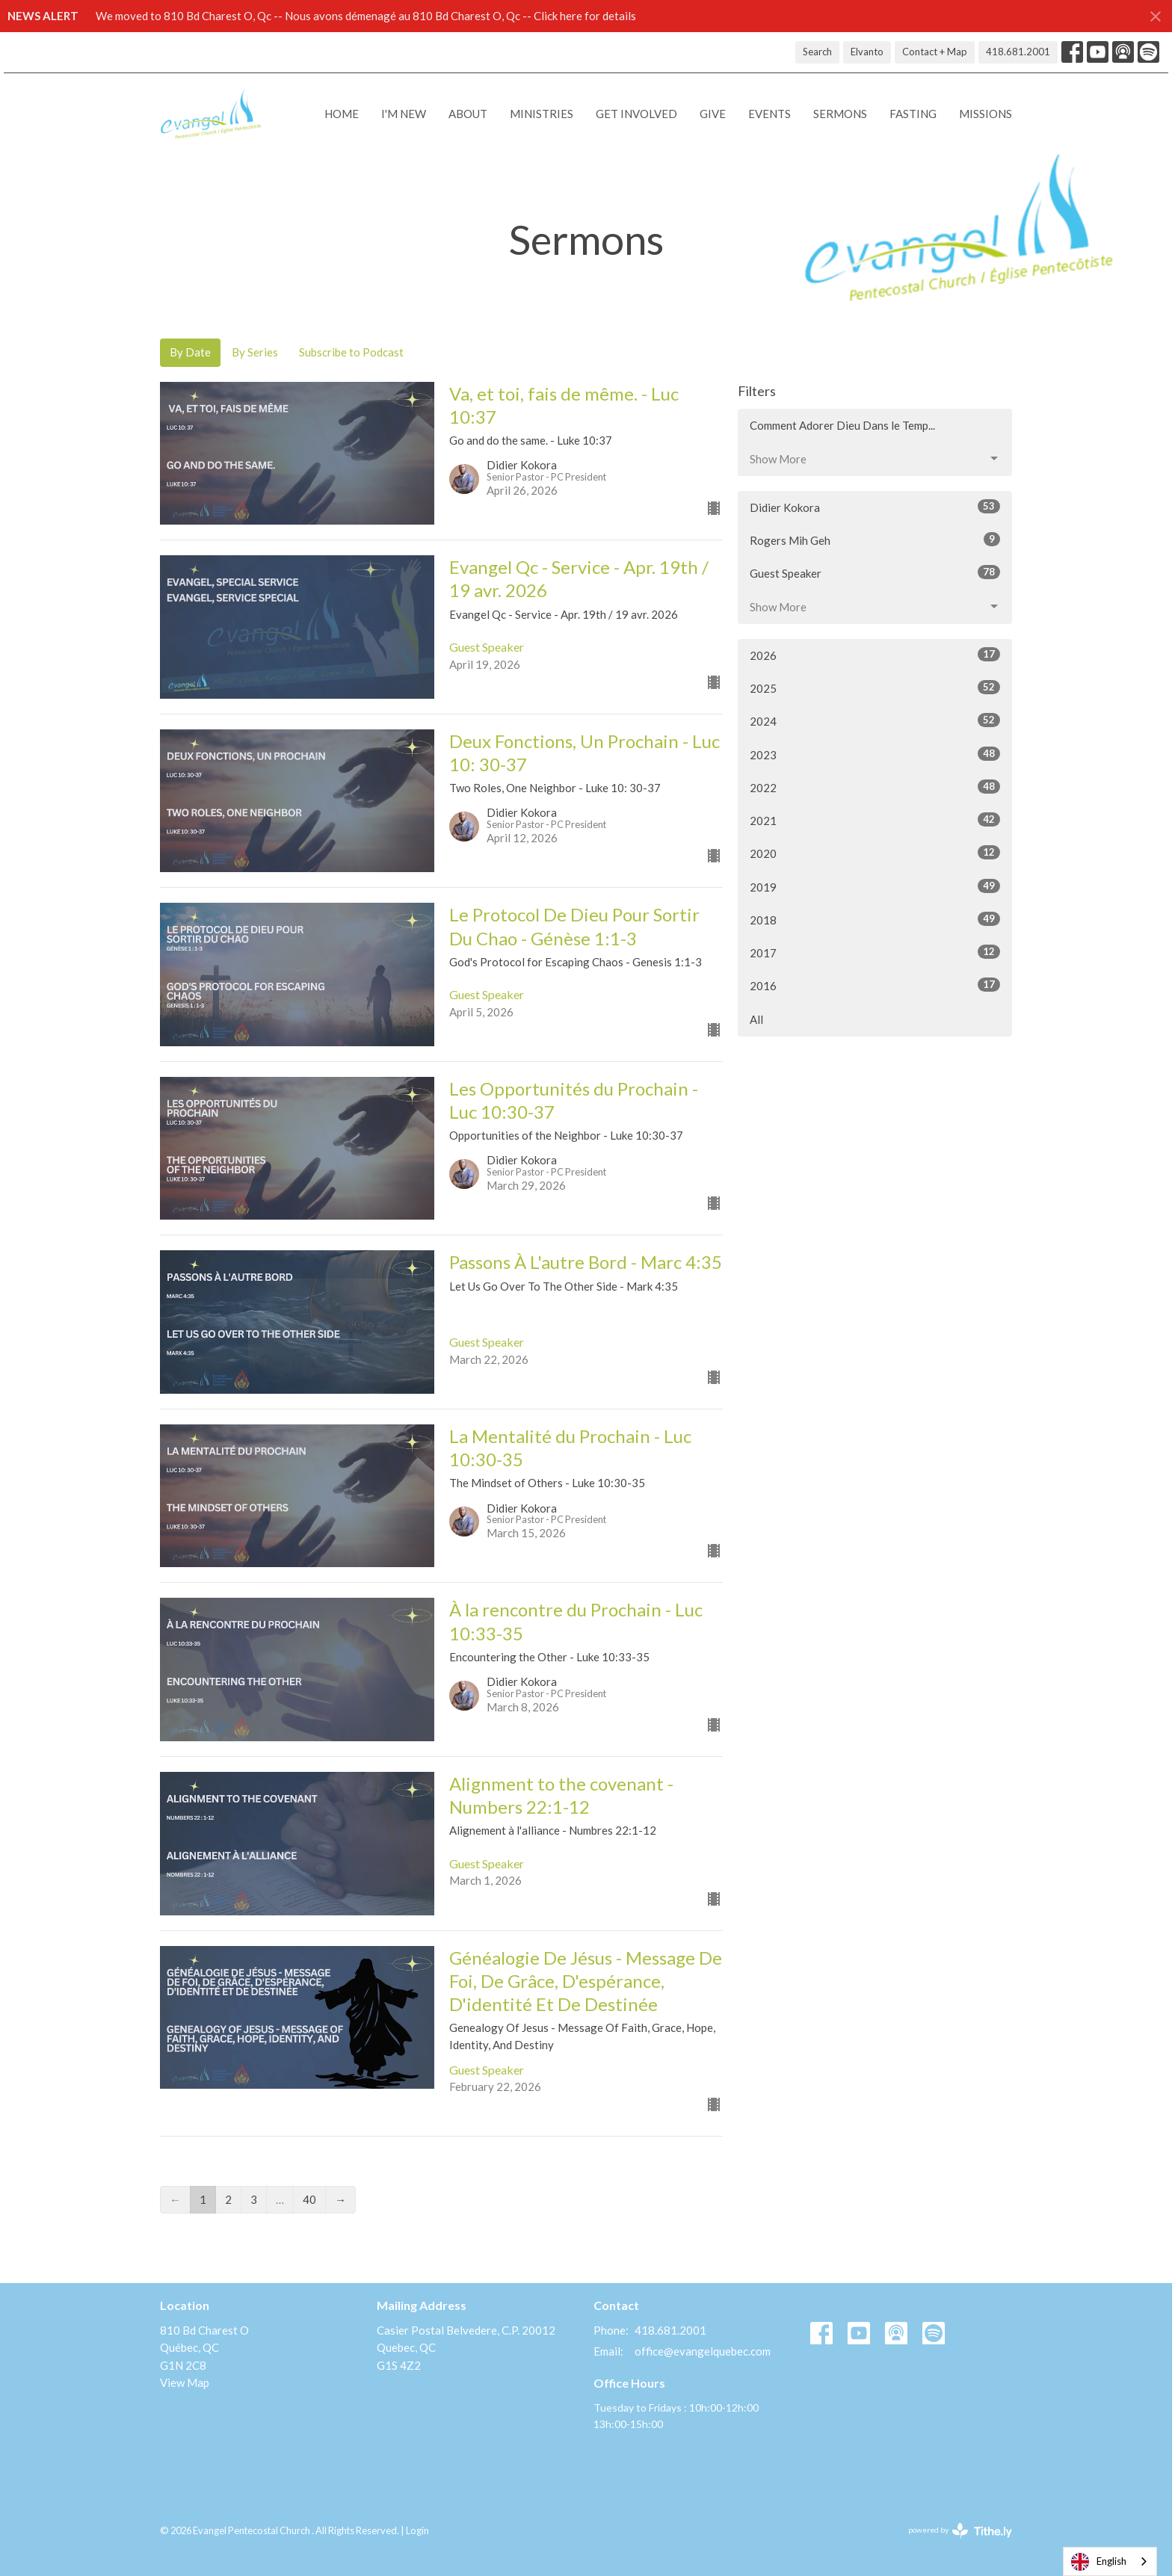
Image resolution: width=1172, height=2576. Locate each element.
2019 (875, 886)
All (756, 1019)
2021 (875, 819)
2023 (875, 754)
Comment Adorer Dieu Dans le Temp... (842, 425)
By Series (255, 352)
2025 (875, 687)
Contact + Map (934, 52)
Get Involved (636, 113)
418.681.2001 (1018, 52)
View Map (184, 2382)
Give (713, 113)
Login (417, 2530)
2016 (875, 984)
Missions (985, 113)
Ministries (541, 113)
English (1098, 2562)
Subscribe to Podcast (351, 352)
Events (769, 113)
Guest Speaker (875, 572)
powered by (960, 2531)
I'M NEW (403, 113)
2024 (875, 720)
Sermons (840, 113)
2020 (875, 852)
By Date (190, 352)
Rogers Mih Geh (875, 539)
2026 (875, 654)
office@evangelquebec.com (703, 2351)
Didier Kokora (875, 506)
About (467, 113)
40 (309, 2199)
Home (341, 113)
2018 (875, 919)
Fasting (913, 113)
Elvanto (867, 52)
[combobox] (1110, 2561)
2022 (875, 786)
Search (817, 52)
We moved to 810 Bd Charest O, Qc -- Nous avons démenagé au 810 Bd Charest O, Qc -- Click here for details (366, 15)
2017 (875, 952)
